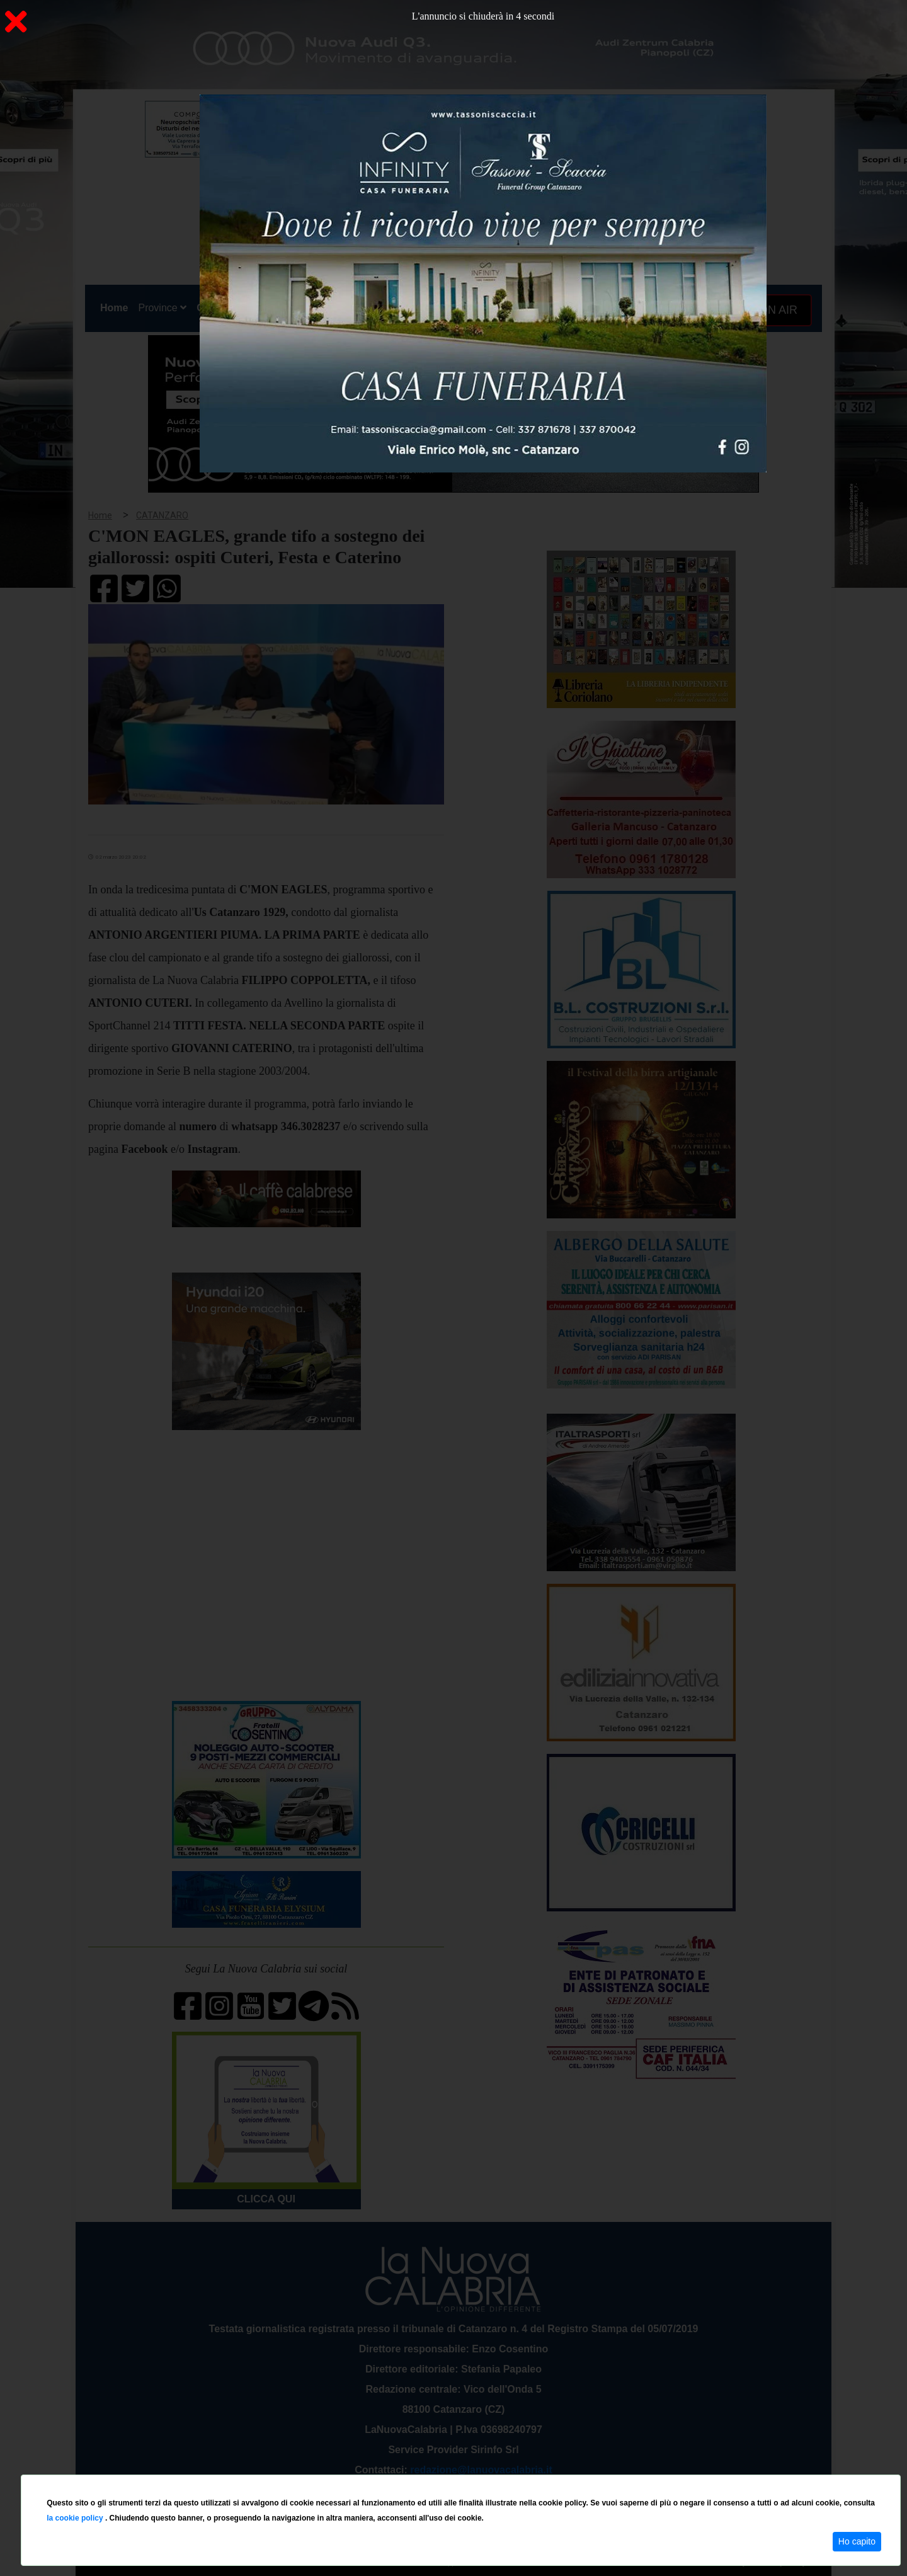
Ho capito (857, 2541)
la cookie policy (76, 2518)
